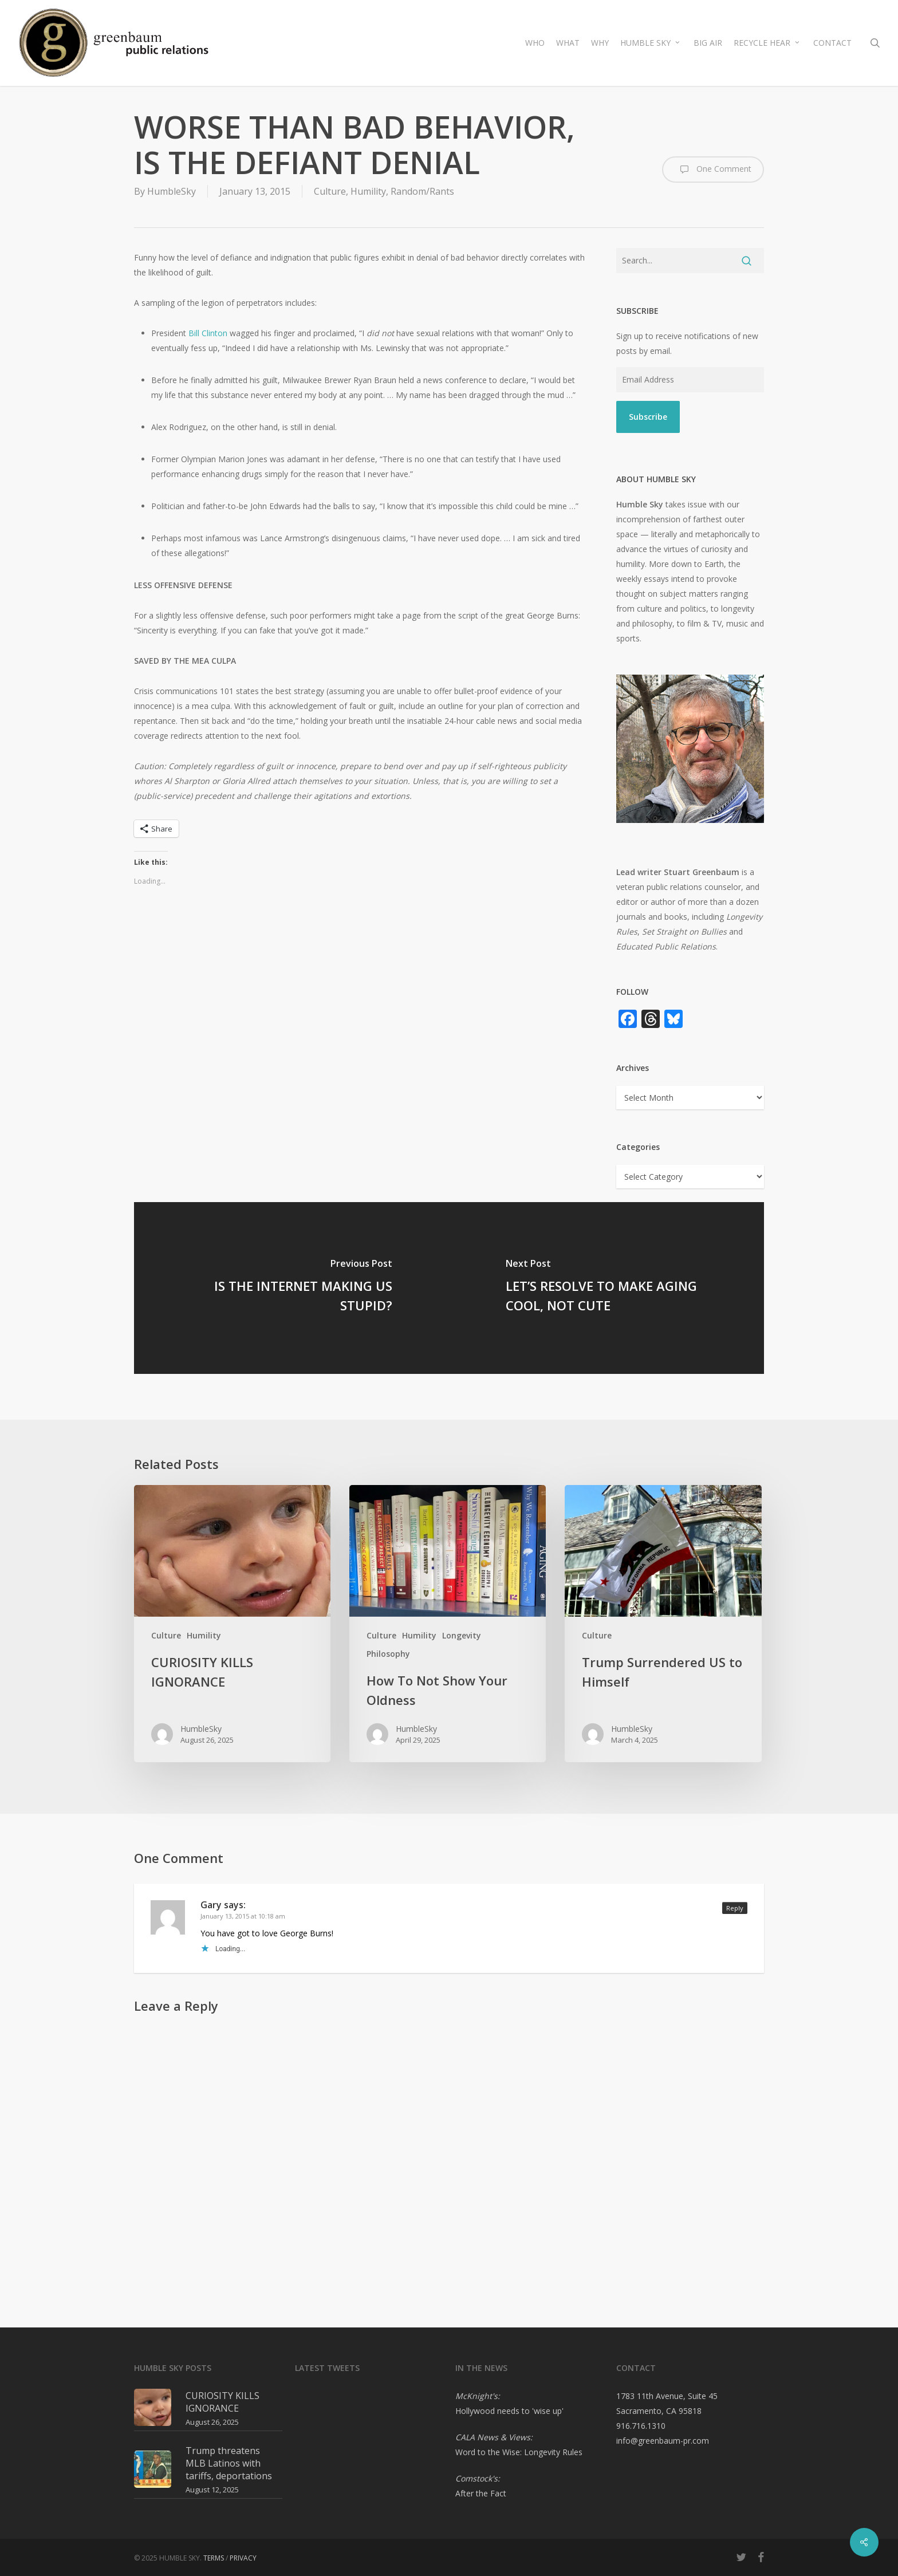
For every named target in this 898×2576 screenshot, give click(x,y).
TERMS (213, 2558)
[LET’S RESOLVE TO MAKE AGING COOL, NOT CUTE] (606, 1288)
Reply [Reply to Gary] (734, 1908)
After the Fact (480, 2493)
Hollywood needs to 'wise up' (509, 2410)
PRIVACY (243, 2558)
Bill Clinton (207, 333)
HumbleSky (171, 191)
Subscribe (648, 416)
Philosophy (388, 1653)
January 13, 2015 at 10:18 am (242, 1916)
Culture (330, 191)
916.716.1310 (640, 2425)
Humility (368, 191)
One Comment (713, 169)
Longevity (461, 1635)
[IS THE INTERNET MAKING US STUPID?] (291, 1288)
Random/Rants (422, 191)
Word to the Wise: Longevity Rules (518, 2452)
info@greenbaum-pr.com (662, 2440)
